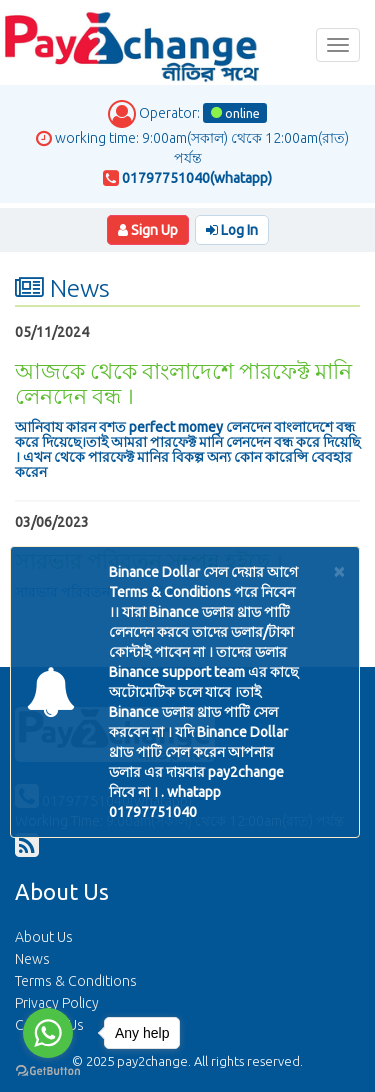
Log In (232, 230)
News (32, 959)
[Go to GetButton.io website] (48, 1071)
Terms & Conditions (76, 981)
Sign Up (148, 230)
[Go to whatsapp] (48, 1033)
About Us (44, 937)
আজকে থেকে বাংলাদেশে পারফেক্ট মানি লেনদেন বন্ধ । (183, 382)
